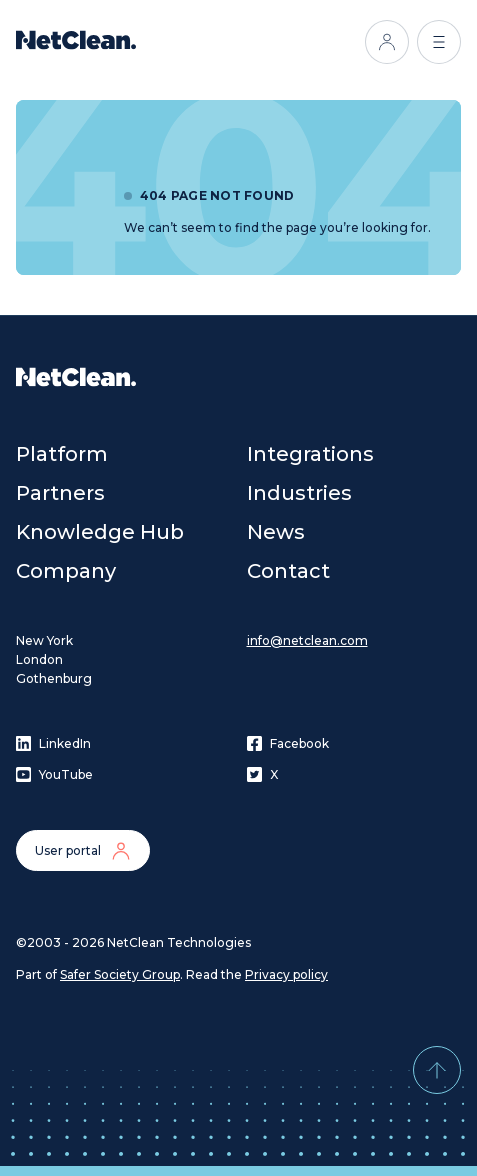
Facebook (288, 743)
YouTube (54, 774)
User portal (83, 851)
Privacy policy (286, 974)
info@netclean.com (307, 640)
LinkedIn (53, 743)
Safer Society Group (120, 974)
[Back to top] (437, 1070)
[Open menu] (439, 42)
